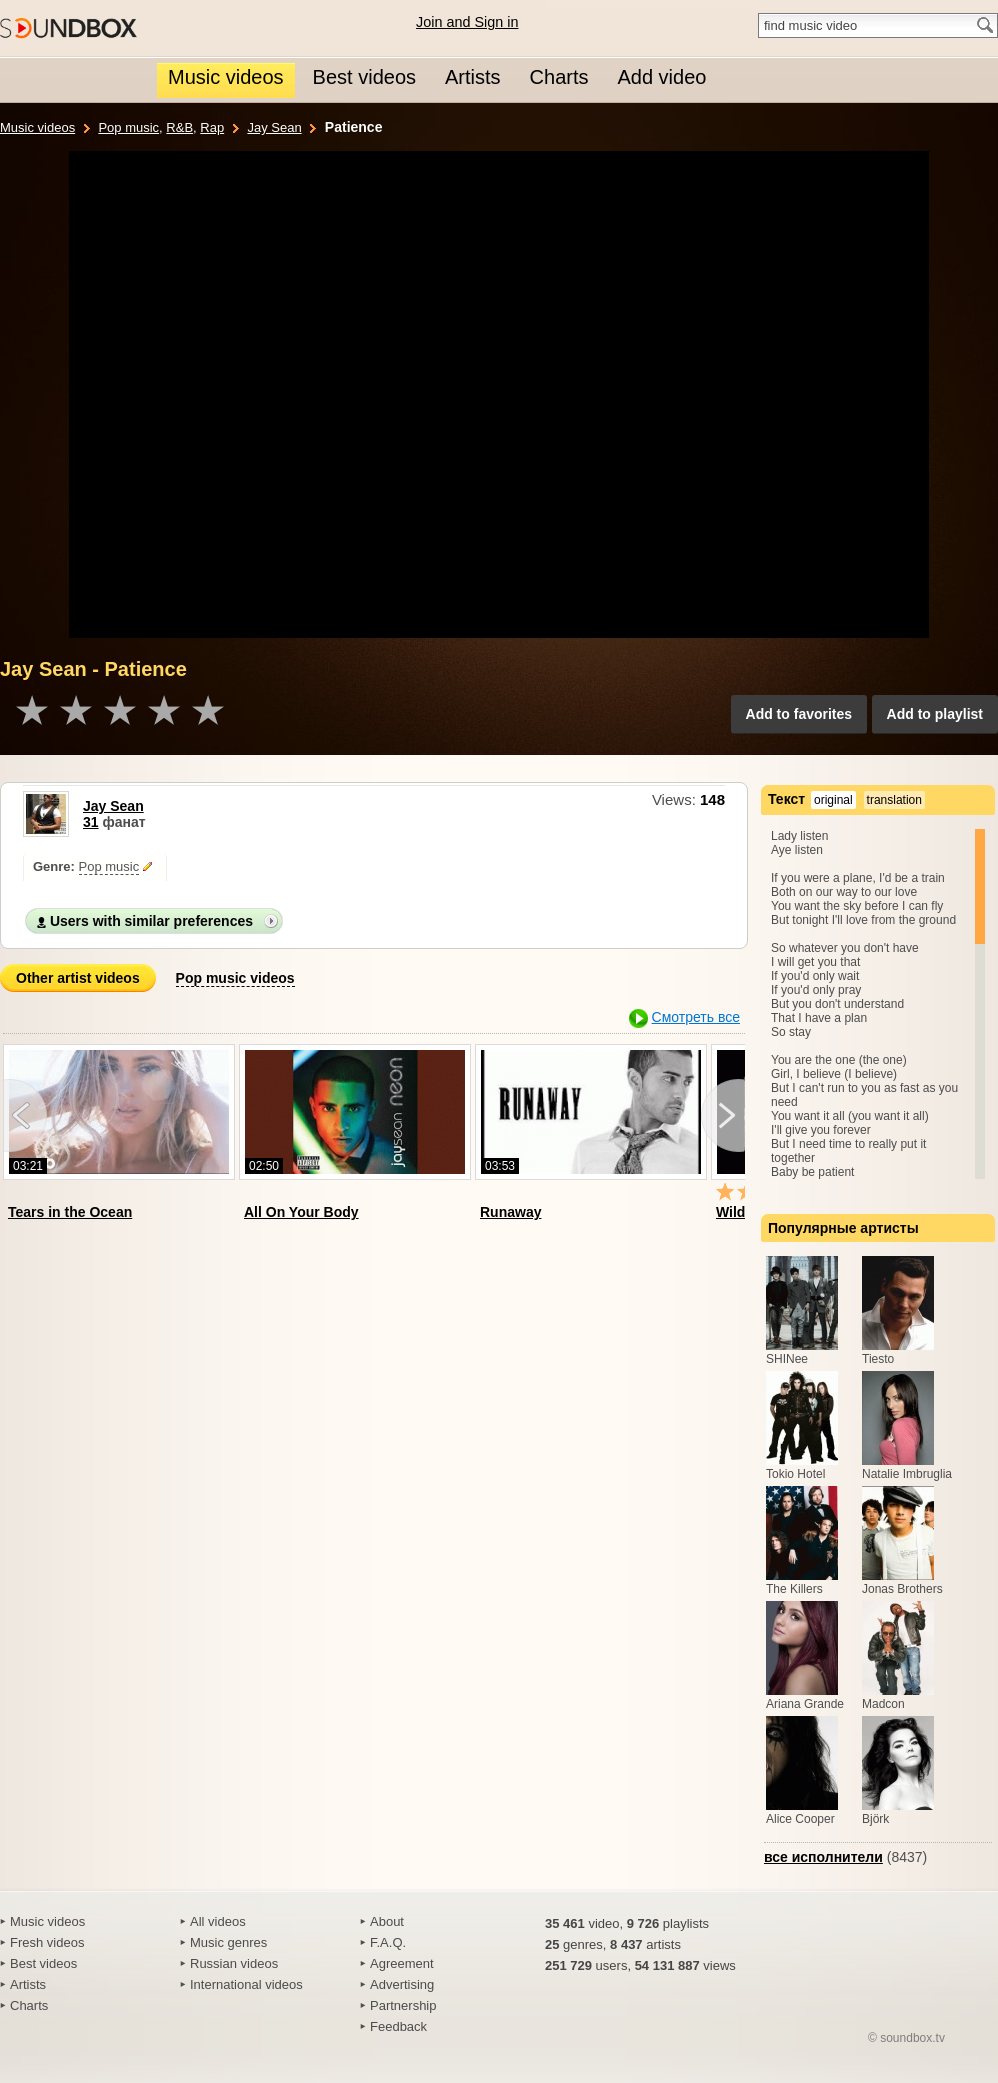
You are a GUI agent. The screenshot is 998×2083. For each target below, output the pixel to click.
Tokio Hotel (795, 1474)
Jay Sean (274, 127)
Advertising (402, 1984)
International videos (246, 1984)
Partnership (403, 2005)
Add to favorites (799, 714)
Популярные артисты (843, 1228)
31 (91, 822)
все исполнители (823, 1857)
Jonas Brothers (902, 1589)
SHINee (787, 1359)
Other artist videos (78, 978)
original (833, 800)
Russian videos (234, 1963)
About (387, 1921)
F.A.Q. (388, 1942)
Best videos (43, 1963)
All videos (218, 1921)
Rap (212, 127)
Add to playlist (935, 714)
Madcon (883, 1704)
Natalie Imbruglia (907, 1474)
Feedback (398, 2026)
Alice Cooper (800, 1819)
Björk (875, 1819)
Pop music (128, 127)
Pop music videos (235, 978)
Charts (29, 2005)
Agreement (402, 1963)
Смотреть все (696, 1017)
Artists (28, 1984)
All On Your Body (301, 1212)
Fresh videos (47, 1942)
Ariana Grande (805, 1704)
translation (894, 800)
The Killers (794, 1589)
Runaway (510, 1212)
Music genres (228, 1942)
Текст (786, 799)
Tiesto (878, 1359)
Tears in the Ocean (70, 1212)
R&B (179, 127)
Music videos (37, 127)
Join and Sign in (467, 22)
